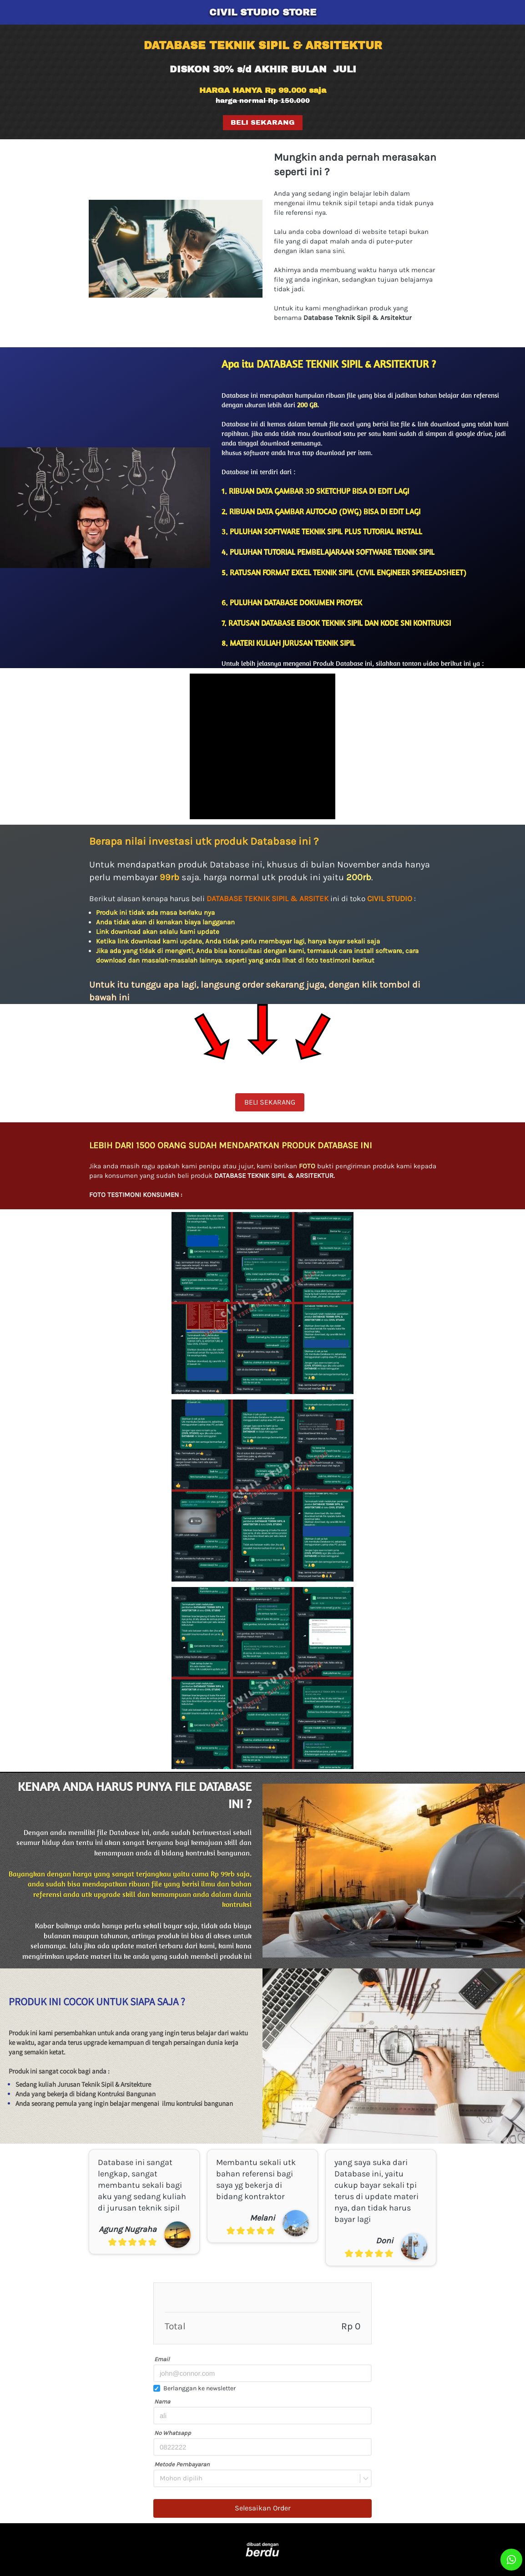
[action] (511, 2560)
